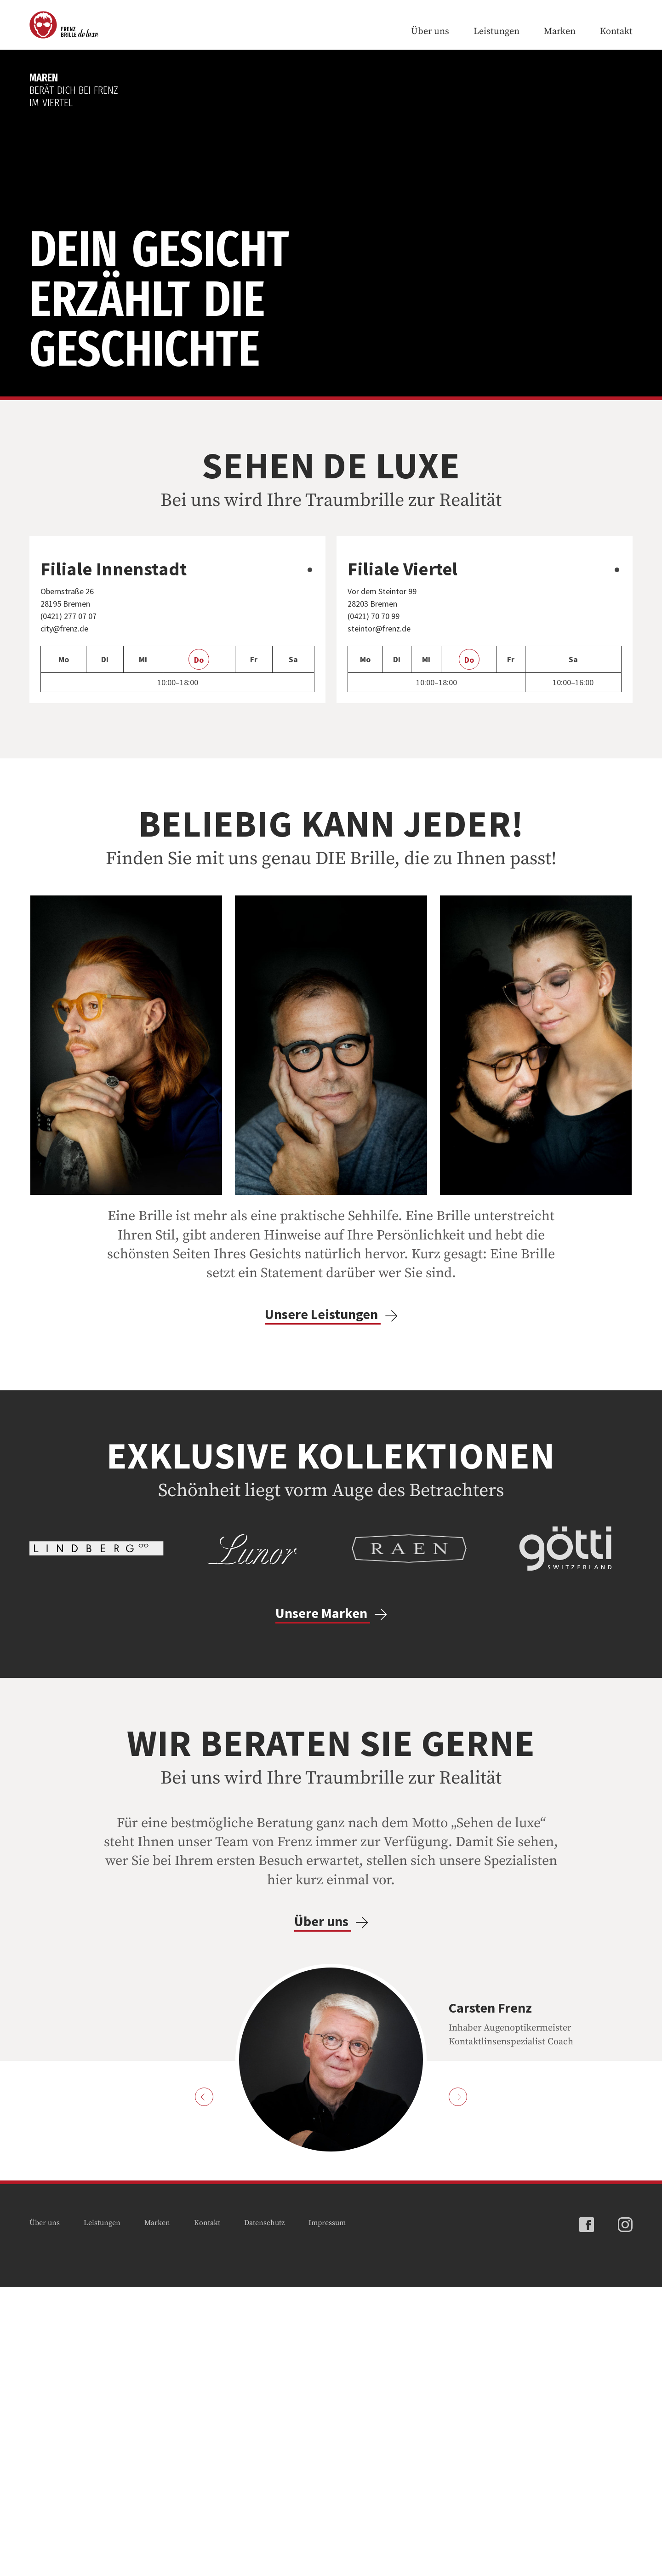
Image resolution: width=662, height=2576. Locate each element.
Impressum (327, 2511)
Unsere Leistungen (331, 1469)
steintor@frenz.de (380, 783)
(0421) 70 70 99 (377, 770)
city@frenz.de (65, 783)
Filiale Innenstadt (113, 723)
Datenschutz (264, 2511)
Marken (560, 31)
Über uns (430, 31)
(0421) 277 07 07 (71, 770)
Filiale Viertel (403, 723)
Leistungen (496, 31)
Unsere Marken (331, 1901)
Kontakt (616, 31)
